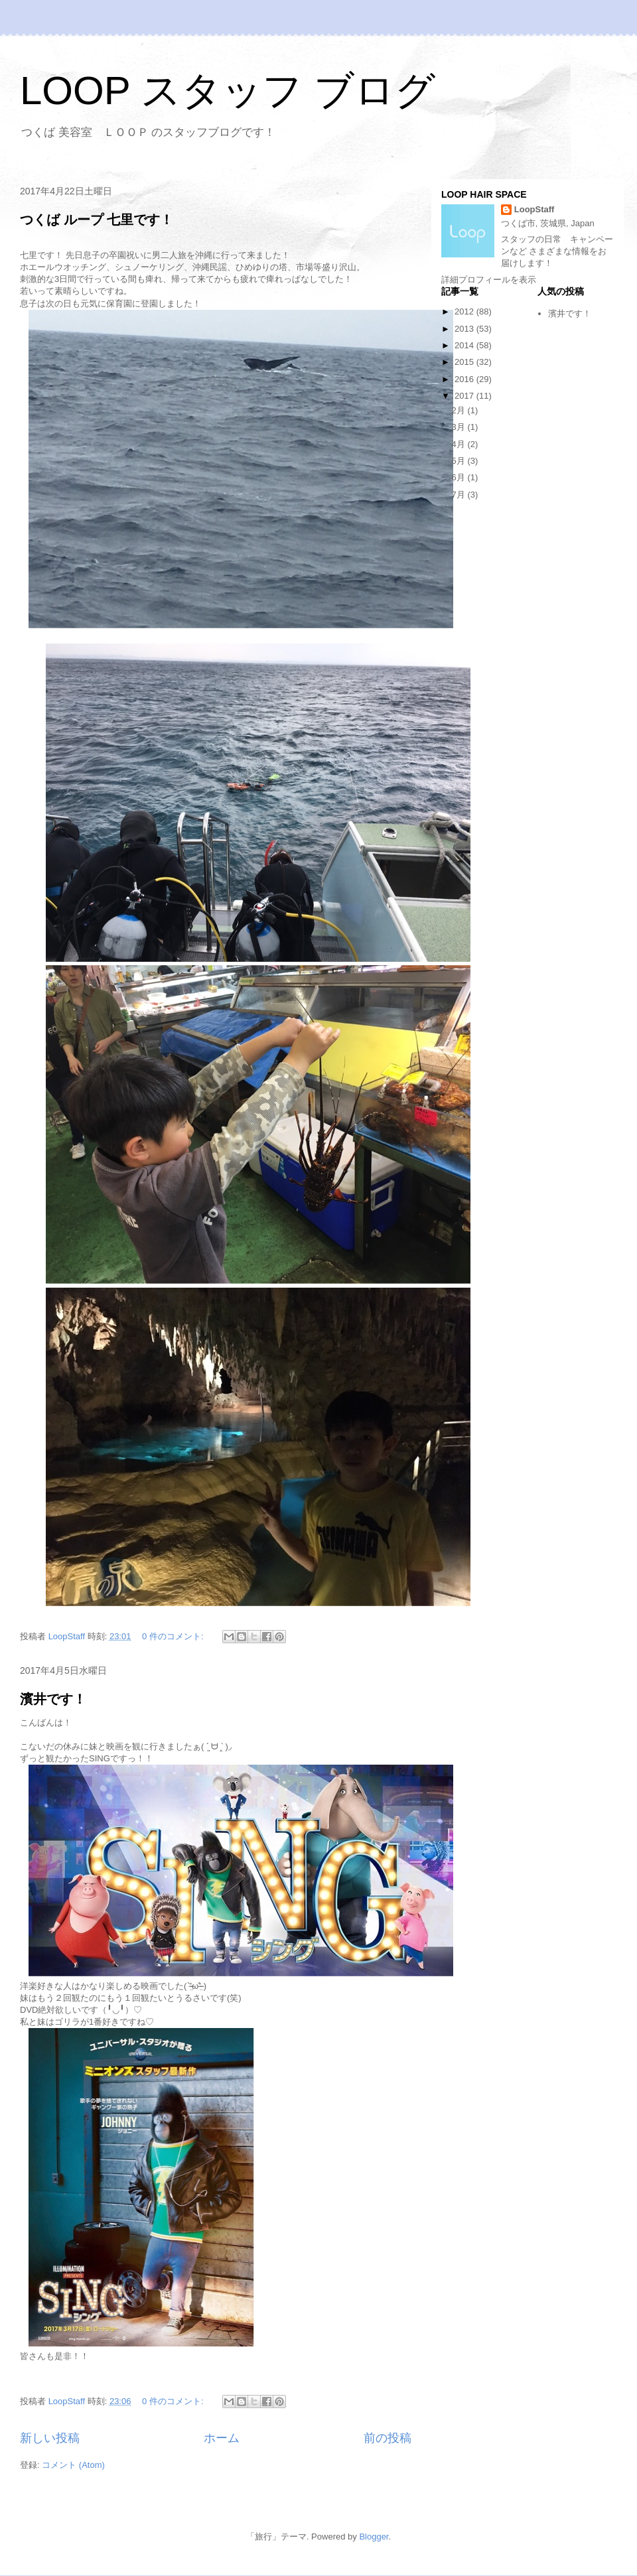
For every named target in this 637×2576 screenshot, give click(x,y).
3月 (460, 427)
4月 (460, 444)
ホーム (222, 2438)
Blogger (373, 2537)
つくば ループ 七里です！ (96, 219)
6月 (460, 477)
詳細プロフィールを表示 (488, 280)
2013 (465, 329)
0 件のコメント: (174, 1636)
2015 (465, 362)
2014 (465, 345)
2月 (460, 410)
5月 (460, 461)
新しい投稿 (50, 2438)
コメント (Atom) (73, 2465)
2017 (465, 396)
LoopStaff (534, 209)
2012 (465, 311)
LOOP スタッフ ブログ (227, 90)
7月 (460, 495)
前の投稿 (387, 2438)
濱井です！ (53, 1699)
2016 (465, 379)
